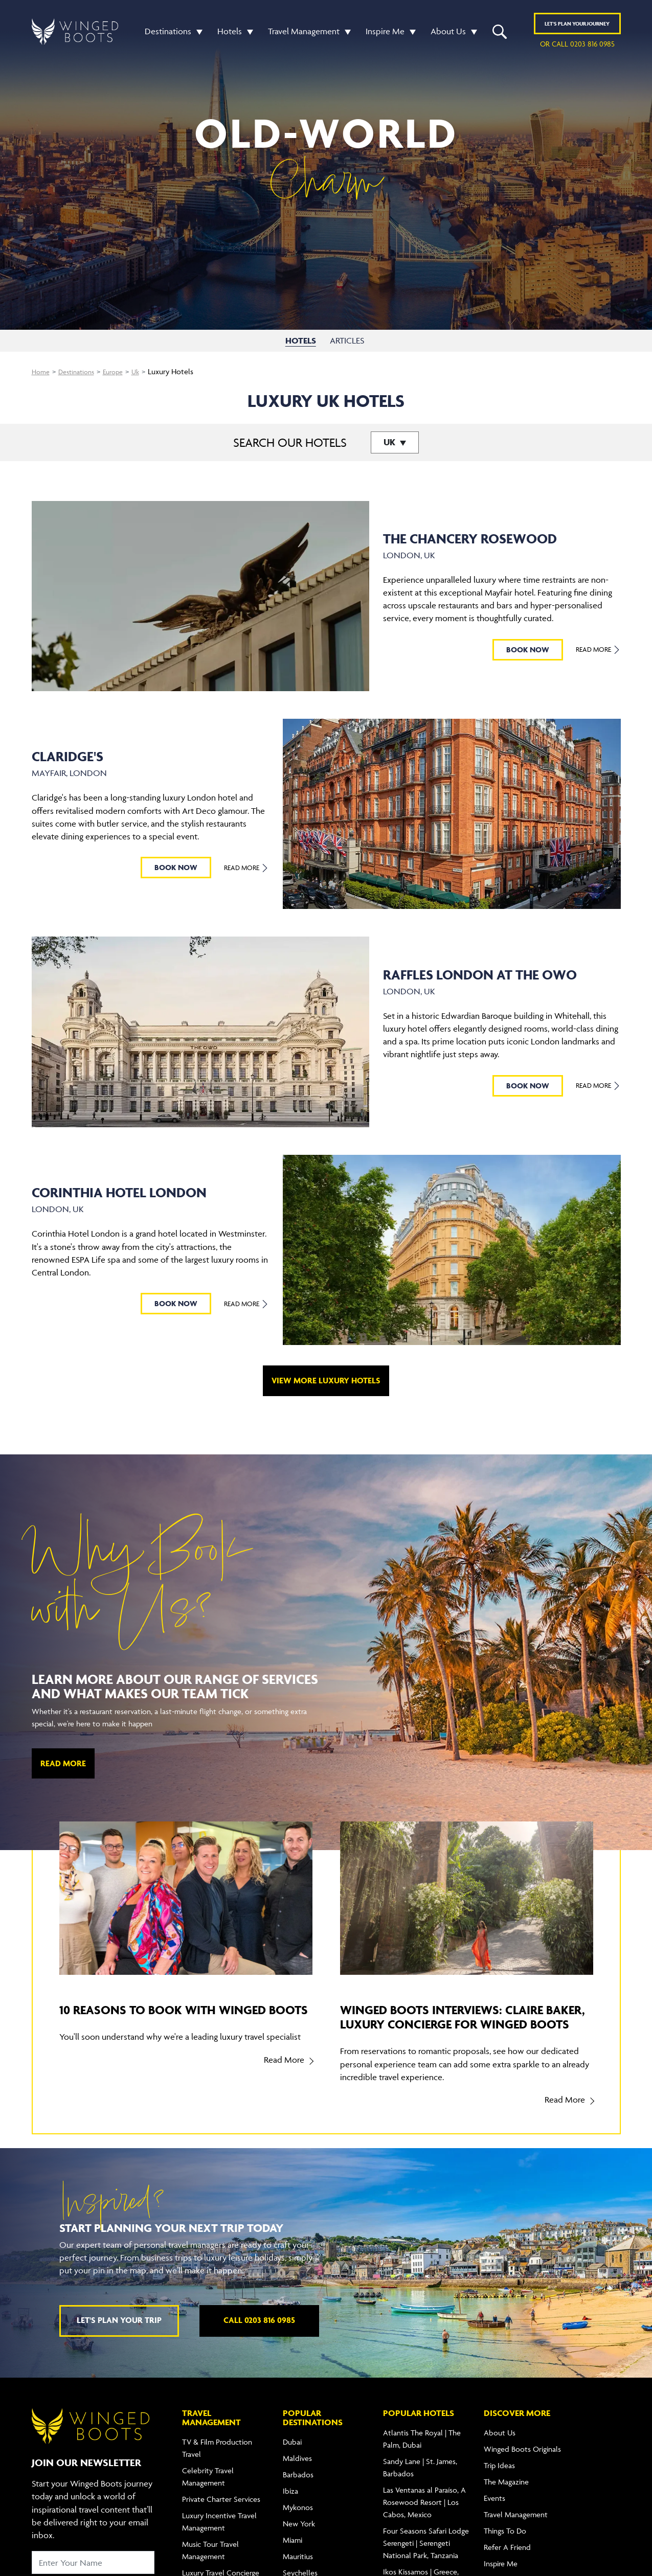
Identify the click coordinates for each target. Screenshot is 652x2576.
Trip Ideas (499, 2479)
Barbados (298, 2489)
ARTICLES (349, 340)
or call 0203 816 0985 (577, 45)
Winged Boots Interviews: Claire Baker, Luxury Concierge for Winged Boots (454, 2023)
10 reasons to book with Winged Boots (174, 2016)
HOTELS (301, 340)
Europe (121, 371)
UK (390, 442)
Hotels (229, 33)
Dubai (292, 2456)
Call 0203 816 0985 (259, 2334)
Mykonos (298, 2521)
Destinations (168, 33)
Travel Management (304, 33)
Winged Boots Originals (522, 2463)
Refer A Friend (507, 2561)
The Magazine (506, 2496)
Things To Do (505, 2545)
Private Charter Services (221, 2513)
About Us (448, 33)
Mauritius (298, 2570)
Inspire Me (385, 33)
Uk (145, 371)
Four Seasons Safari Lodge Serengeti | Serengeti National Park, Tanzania (426, 2557)
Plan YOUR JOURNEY (577, 25)
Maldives (297, 2472)
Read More (598, 649)
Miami (292, 2554)
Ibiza (290, 2505)
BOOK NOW (527, 649)
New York (299, 2538)
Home (42, 371)
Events (494, 2512)
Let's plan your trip (119, 2334)
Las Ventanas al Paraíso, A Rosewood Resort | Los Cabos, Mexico (424, 2516)
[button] (197, 33)
